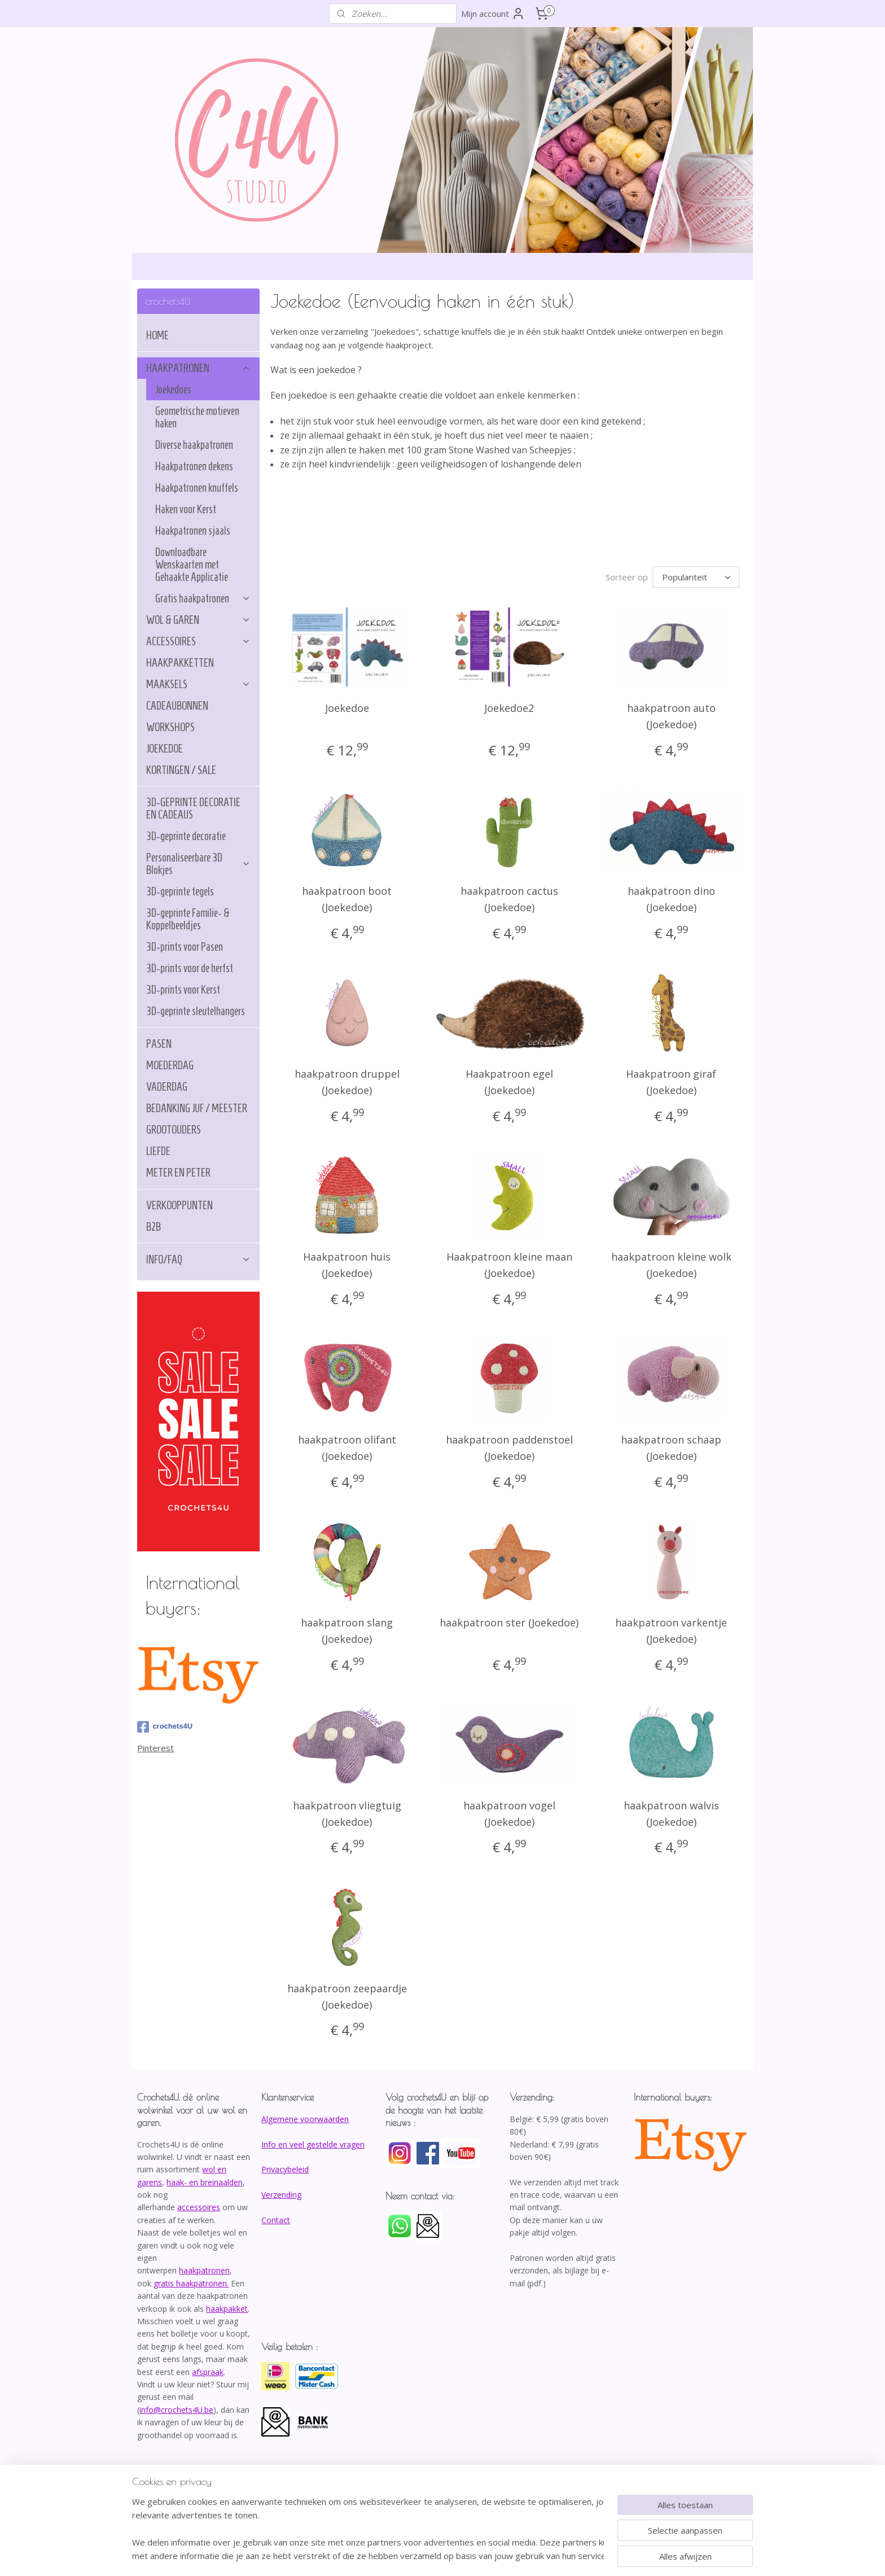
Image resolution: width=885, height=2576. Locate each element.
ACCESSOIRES (198, 641)
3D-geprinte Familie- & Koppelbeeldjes (188, 919)
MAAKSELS (198, 684)
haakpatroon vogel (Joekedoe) (509, 1814)
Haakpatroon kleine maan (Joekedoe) (509, 1265)
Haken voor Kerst (185, 509)
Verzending (281, 2194)
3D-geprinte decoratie (186, 836)
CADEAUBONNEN (177, 705)
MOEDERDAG (170, 1065)
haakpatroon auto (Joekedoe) (671, 716)
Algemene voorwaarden (305, 2119)
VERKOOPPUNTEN (179, 1205)
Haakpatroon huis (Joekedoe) (347, 1265)
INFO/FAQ (198, 1259)
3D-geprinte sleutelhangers (195, 1011)
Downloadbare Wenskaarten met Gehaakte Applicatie (191, 564)
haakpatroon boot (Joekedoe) (347, 899)
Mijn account (493, 13)
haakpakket (227, 2308)
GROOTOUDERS (173, 1129)
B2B (153, 1227)
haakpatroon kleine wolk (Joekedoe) (671, 1265)
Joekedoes (173, 389)
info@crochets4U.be (176, 2409)
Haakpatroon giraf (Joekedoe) (671, 1082)
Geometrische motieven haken (197, 417)
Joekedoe (347, 708)
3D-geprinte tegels (180, 891)
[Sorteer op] (696, 577)
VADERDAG (166, 1087)
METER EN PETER (178, 1172)
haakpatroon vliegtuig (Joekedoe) (347, 1814)
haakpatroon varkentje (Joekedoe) (671, 1631)
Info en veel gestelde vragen (313, 2144)
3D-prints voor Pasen (184, 947)
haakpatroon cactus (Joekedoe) (509, 899)
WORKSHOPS (170, 727)
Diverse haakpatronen (194, 445)
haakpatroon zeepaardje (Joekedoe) (347, 1996)
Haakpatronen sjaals (192, 530)
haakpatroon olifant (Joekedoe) (347, 1448)
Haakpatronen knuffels (196, 488)
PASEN (159, 1044)
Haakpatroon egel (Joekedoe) (509, 1082)
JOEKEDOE (164, 748)
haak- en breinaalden (205, 2182)
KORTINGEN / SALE (181, 770)
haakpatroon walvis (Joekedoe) (671, 1814)
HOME (157, 335)
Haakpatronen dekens (194, 466)
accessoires (198, 2207)
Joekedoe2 (509, 708)
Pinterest (155, 1747)
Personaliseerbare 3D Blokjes (198, 863)
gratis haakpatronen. (191, 2283)
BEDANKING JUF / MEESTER (196, 1108)
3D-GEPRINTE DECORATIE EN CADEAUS (193, 808)
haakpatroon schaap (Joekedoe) (671, 1448)
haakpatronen (204, 2270)
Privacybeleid (285, 2169)
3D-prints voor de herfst (189, 968)
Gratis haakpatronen (203, 598)
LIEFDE (158, 1151)
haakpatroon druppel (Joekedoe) (347, 1082)
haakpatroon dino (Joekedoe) (671, 899)
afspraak (208, 2372)
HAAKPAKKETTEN (180, 663)
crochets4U (164, 1727)
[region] (368, 2528)
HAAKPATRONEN (198, 368)
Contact (275, 2220)
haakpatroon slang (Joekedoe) (347, 1631)
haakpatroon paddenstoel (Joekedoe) (508, 1448)
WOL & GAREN (198, 620)
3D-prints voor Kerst (183, 989)
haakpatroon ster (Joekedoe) (509, 1622)
